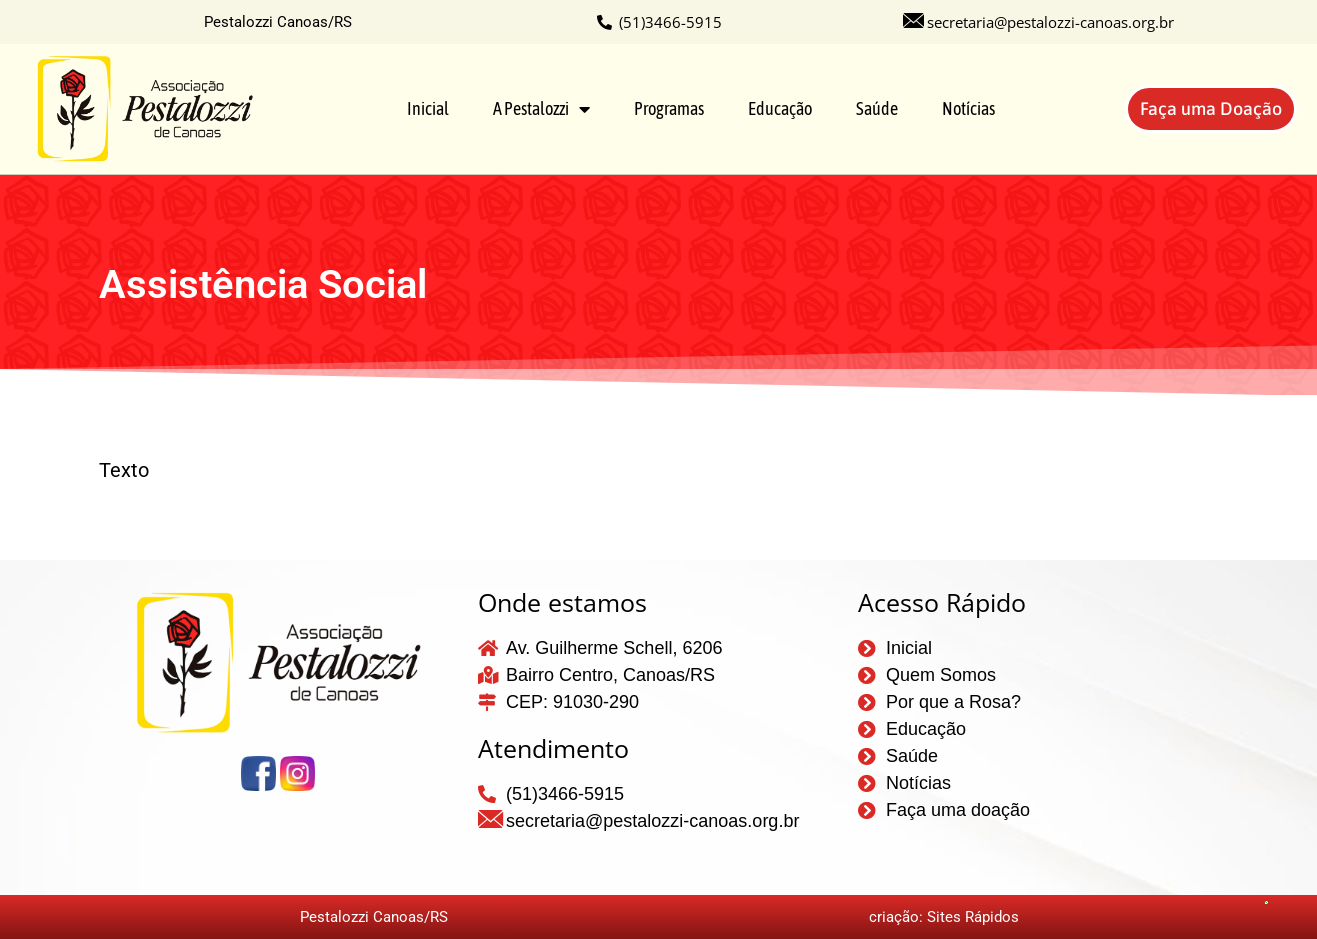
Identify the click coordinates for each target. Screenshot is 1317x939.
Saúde (877, 108)
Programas (669, 108)
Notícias (968, 108)
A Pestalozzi (541, 109)
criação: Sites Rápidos (944, 917)
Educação (780, 108)
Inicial (428, 108)
